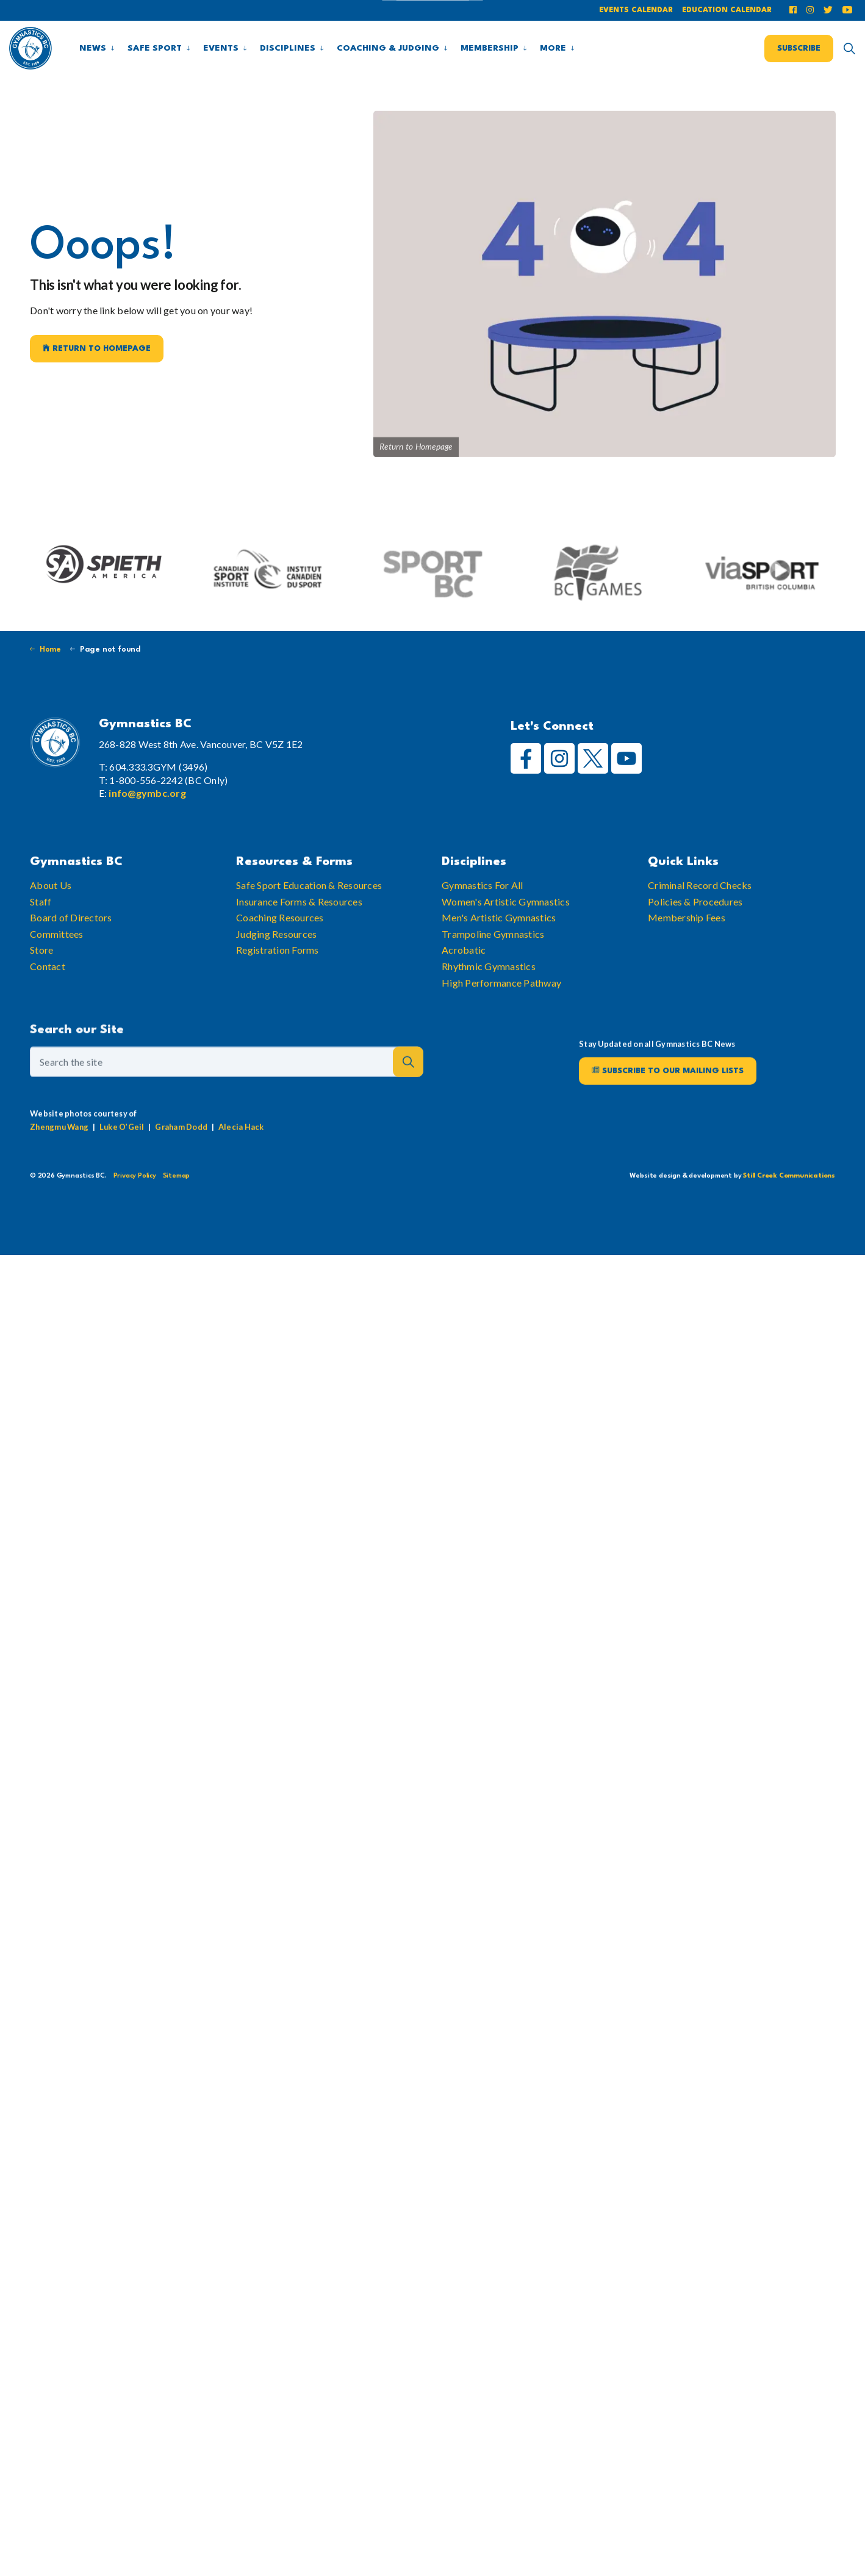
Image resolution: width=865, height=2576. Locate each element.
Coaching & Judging (388, 48)
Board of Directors (71, 964)
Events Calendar (636, 10)
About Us (50, 931)
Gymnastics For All (482, 931)
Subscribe (798, 48)
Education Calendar (727, 10)
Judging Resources (276, 980)
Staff (40, 948)
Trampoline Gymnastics (493, 980)
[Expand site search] (849, 48)
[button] (408, 1112)
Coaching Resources (280, 964)
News (92, 48)
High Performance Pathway (501, 1029)
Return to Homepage (97, 349)
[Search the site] (226, 1112)
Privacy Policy (134, 1176)
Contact (47, 1012)
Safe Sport (154, 48)
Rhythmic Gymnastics (489, 1012)
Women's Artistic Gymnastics (506, 948)
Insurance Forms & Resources (299, 948)
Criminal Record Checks (700, 931)
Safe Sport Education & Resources (309, 931)
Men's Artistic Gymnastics (499, 964)
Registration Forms (277, 996)
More (553, 48)
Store (41, 996)
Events (221, 48)
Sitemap (176, 1176)
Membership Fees (686, 964)
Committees (57, 980)
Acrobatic (464, 996)
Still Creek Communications (789, 1176)
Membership (490, 48)
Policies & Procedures (695, 948)
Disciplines (287, 48)
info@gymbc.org (147, 793)
